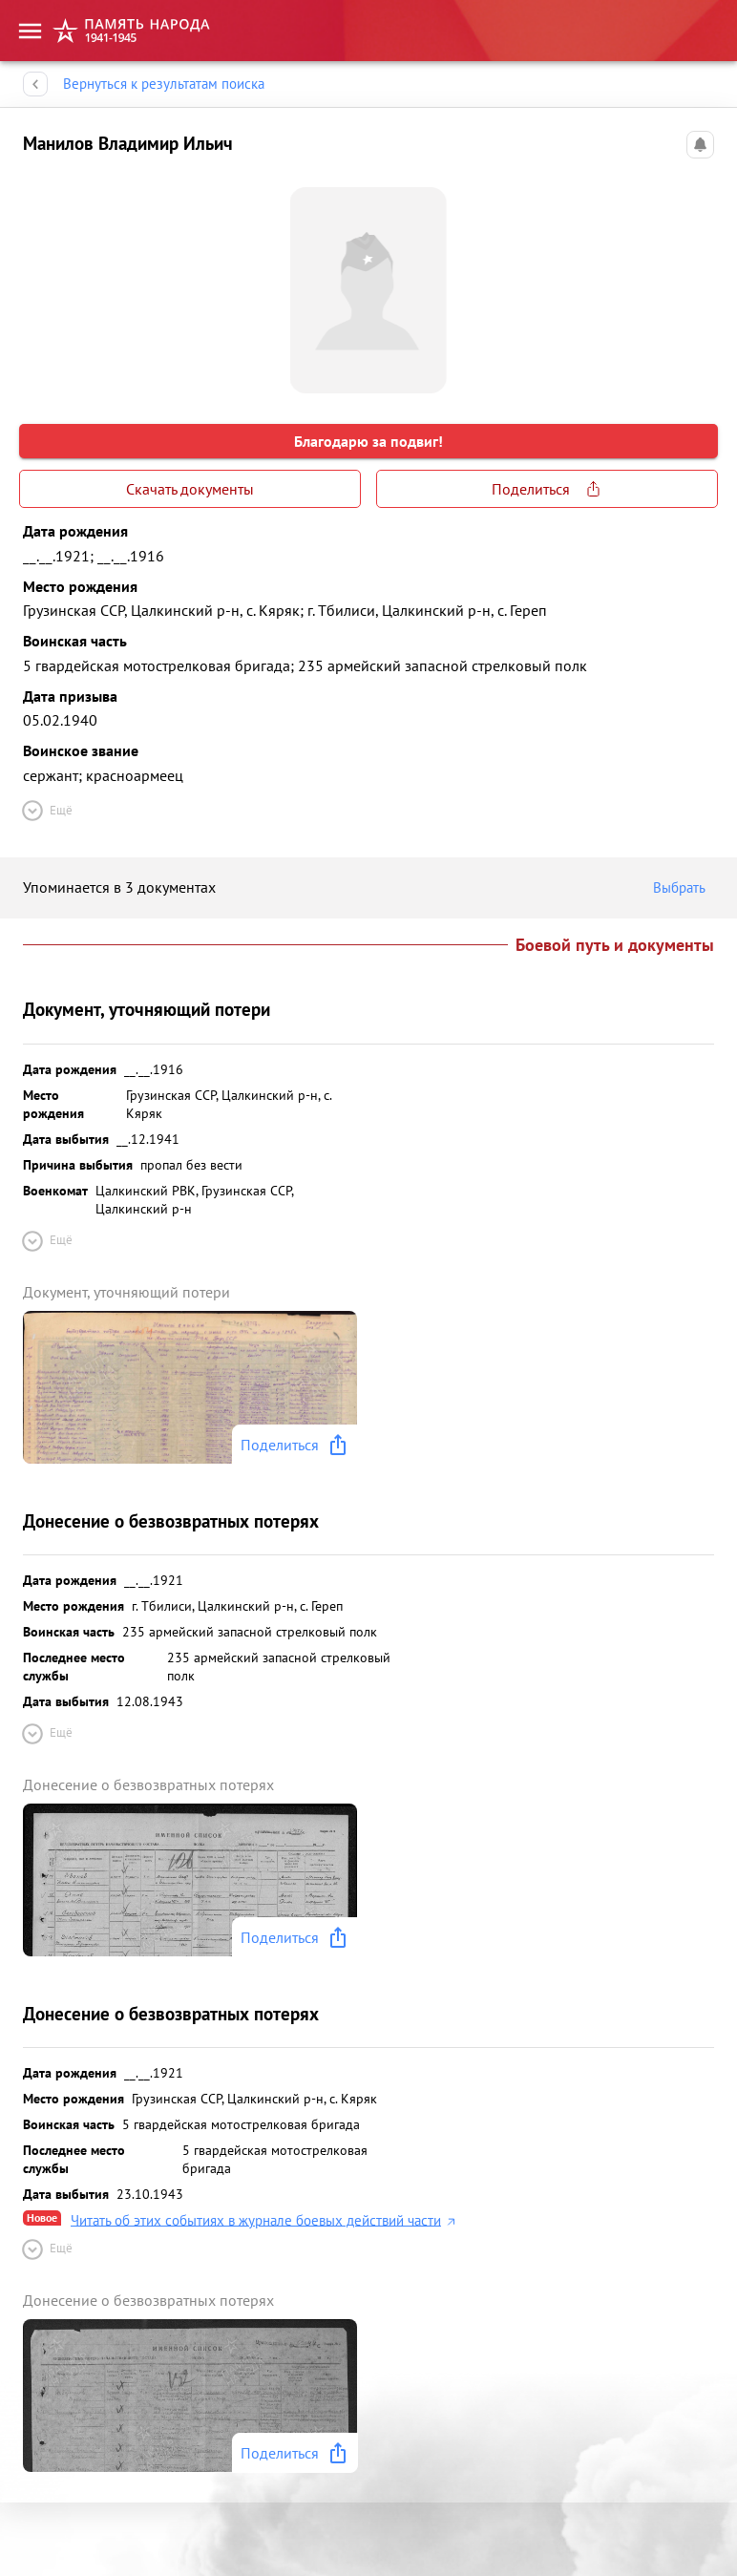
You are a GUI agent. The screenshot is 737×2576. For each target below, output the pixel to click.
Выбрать (683, 888)
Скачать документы (190, 489)
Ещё (45, 810)
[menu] (30, 30)
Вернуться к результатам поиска (163, 84)
